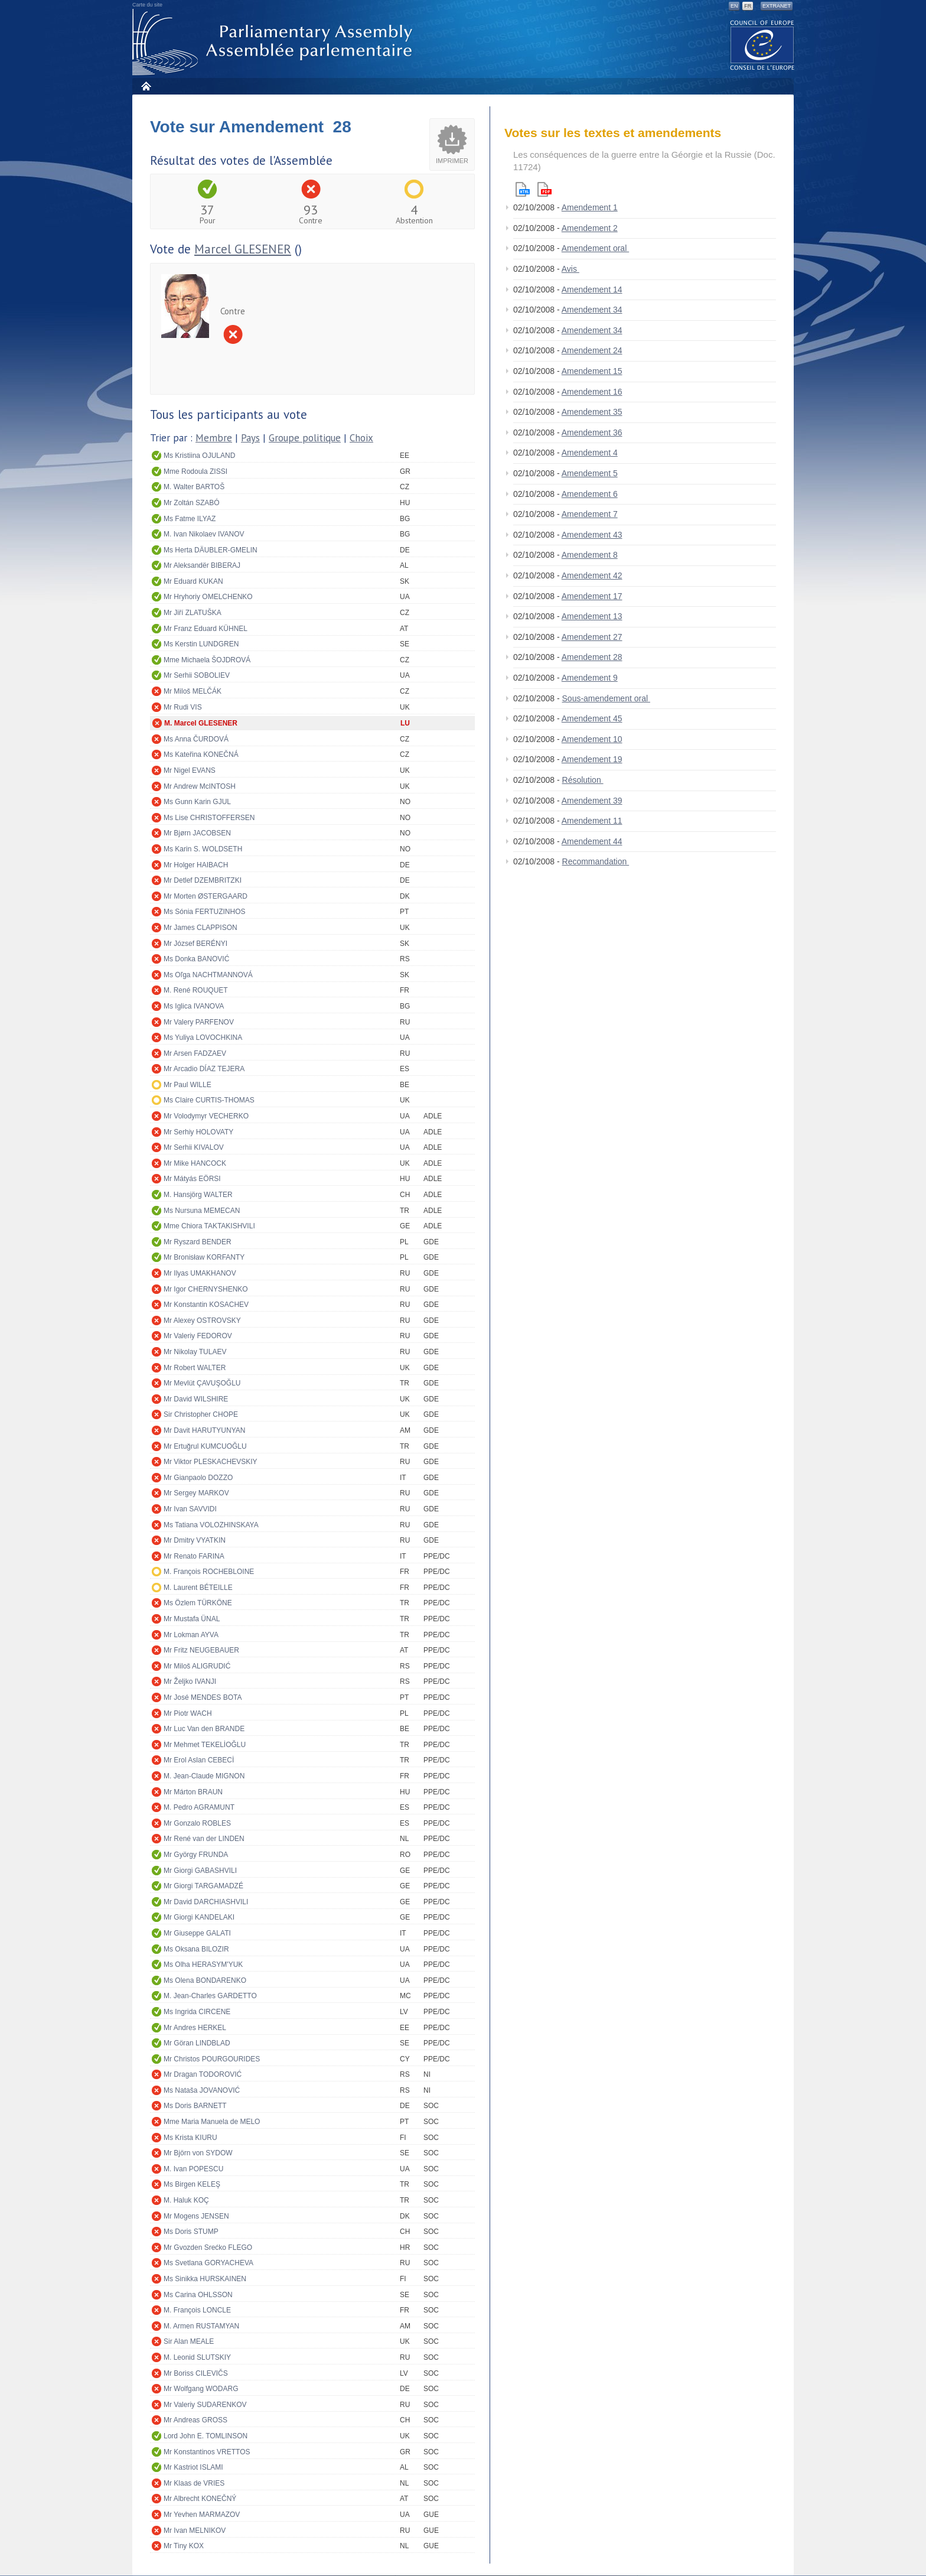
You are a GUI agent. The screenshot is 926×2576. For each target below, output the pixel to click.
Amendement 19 (592, 759)
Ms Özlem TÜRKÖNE (198, 1603)
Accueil (145, 86)
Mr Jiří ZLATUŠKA (192, 613)
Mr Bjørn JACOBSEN (197, 833)
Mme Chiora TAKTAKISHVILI (209, 1226)
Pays (250, 437)
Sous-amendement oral (606, 698)
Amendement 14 (592, 289)
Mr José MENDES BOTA (203, 1697)
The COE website (762, 44)
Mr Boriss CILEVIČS (196, 2373)
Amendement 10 (592, 739)
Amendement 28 (592, 657)
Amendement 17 (592, 596)
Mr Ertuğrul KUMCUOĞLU (205, 1446)
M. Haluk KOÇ (186, 2200)
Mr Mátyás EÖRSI (192, 1179)
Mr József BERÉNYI (195, 943)
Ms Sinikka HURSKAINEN (205, 2279)
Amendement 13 (592, 616)
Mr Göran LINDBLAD (197, 2043)
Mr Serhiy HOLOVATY (198, 1132)
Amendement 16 (592, 391)
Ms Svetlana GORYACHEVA (208, 2263)
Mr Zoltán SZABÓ (192, 503)
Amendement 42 (592, 575)
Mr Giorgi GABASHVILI (200, 1870)
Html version (523, 189)
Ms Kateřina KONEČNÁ (201, 754)
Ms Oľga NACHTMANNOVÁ (208, 975)
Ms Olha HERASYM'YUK (203, 1964)
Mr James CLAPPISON (200, 927)
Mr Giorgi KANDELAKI (199, 1917)
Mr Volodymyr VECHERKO (206, 1116)
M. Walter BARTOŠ (194, 487)
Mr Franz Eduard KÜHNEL (205, 629)
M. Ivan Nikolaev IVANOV (204, 534)
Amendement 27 (592, 637)
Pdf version (544, 189)
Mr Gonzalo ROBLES (197, 1823)
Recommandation (596, 861)
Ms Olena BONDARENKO (205, 1980)
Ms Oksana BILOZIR (196, 1949)
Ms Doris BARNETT (195, 2106)
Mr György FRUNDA (196, 1854)
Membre (213, 437)
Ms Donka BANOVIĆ (196, 959)
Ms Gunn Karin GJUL (197, 802)
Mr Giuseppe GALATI (197, 1933)
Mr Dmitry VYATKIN (195, 1540)
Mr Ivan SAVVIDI (190, 1509)
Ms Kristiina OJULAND (199, 455)
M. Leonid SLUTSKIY (197, 2357)
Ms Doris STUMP (191, 2231)
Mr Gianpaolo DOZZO (198, 1478)
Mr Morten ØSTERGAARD (205, 896)
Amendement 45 (592, 718)
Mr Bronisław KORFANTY (204, 1257)
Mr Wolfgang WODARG (201, 2389)
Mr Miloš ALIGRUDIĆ (197, 1666)
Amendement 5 (590, 473)
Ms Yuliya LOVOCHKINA (203, 1037)
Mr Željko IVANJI (190, 1681)
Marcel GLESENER (242, 249)
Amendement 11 (592, 820)
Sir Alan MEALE (189, 2341)
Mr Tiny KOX (184, 2546)
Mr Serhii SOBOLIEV (197, 675)
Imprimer (452, 160)
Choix (361, 437)
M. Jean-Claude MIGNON (204, 1776)
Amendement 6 (590, 494)
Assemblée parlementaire (274, 42)
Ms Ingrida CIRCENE (197, 2012)
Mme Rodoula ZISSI (195, 471)
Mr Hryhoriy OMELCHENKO (208, 597)
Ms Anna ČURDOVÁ (196, 739)
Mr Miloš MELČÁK (192, 691)
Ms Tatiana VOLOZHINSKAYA (211, 1525)
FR (747, 6)
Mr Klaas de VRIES (194, 2483)
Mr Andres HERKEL (195, 2028)
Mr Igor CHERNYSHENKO (206, 1289)
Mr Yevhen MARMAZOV (202, 2514)
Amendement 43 (592, 534)
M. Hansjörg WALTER (198, 1195)
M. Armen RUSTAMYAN (201, 2326)
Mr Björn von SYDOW (198, 2153)
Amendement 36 (592, 432)
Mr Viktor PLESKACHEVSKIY (210, 1462)
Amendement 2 (590, 228)
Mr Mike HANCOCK (195, 1163)
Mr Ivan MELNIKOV (195, 2530)
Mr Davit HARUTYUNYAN (204, 1430)
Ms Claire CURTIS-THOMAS (209, 1100)
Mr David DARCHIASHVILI (206, 1902)
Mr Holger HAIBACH (196, 865)
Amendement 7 (590, 514)
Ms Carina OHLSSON (198, 2295)
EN (734, 6)
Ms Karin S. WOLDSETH (203, 849)
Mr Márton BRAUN (193, 1792)
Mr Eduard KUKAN (193, 581)
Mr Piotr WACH (188, 1713)
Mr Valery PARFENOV (199, 1022)
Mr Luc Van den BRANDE (204, 1729)
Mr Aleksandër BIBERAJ (202, 565)
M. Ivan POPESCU (193, 2169)
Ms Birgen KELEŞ (192, 2184)
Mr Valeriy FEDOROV (198, 1336)
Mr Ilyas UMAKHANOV (200, 1273)
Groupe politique (305, 437)
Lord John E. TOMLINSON (205, 2436)
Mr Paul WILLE (187, 1085)
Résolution (583, 780)
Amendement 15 (592, 371)
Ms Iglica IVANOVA (194, 1006)
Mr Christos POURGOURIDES (212, 2059)
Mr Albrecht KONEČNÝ (200, 2498)
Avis (570, 269)
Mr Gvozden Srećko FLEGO (208, 2247)
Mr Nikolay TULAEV (195, 1352)
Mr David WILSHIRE (196, 1399)
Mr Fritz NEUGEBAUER (201, 1650)
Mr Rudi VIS (183, 707)
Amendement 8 (590, 555)
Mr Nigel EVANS (190, 770)
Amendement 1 (590, 207)
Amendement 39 (592, 800)
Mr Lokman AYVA (191, 1635)
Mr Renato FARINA (194, 1556)
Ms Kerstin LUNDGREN (201, 644)
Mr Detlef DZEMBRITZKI (203, 880)
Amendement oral (595, 248)
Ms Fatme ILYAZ (190, 519)
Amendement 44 (592, 841)
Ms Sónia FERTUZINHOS (204, 912)
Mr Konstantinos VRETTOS (207, 2452)
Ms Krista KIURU (190, 2137)
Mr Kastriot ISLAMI (193, 2467)
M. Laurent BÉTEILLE (198, 1587)
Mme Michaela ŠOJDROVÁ (207, 660)
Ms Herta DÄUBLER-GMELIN (210, 550)
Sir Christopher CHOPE (201, 1414)
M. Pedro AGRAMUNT (199, 1807)
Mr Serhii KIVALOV (194, 1147)
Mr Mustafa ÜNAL (192, 1619)
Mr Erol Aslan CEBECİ (199, 1760)
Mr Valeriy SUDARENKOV (205, 2405)
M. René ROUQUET (196, 990)
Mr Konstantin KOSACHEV (206, 1304)
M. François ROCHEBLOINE (209, 1571)
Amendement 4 (590, 452)
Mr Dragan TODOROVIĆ (203, 2074)
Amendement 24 (592, 350)
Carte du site (147, 5)
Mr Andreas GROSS (195, 2420)
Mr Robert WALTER (195, 1368)
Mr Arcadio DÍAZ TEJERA (204, 1069)
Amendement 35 (592, 412)
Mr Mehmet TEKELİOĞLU (205, 1745)
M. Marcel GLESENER (200, 723)
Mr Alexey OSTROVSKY (202, 1320)
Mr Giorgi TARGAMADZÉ (203, 1886)
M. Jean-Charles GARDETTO (210, 1996)
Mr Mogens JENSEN (196, 2216)
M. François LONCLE (197, 2310)
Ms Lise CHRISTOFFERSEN (209, 818)
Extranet (776, 6)
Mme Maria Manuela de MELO (212, 2122)
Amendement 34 (592, 309)
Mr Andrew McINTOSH (200, 786)
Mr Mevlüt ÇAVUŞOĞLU (202, 1383)
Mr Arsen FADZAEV (195, 1053)
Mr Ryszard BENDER (197, 1242)
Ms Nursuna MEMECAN (202, 1210)
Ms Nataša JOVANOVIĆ (202, 2090)
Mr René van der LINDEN (204, 1839)
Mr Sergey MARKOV (196, 1493)
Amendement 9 (590, 677)
